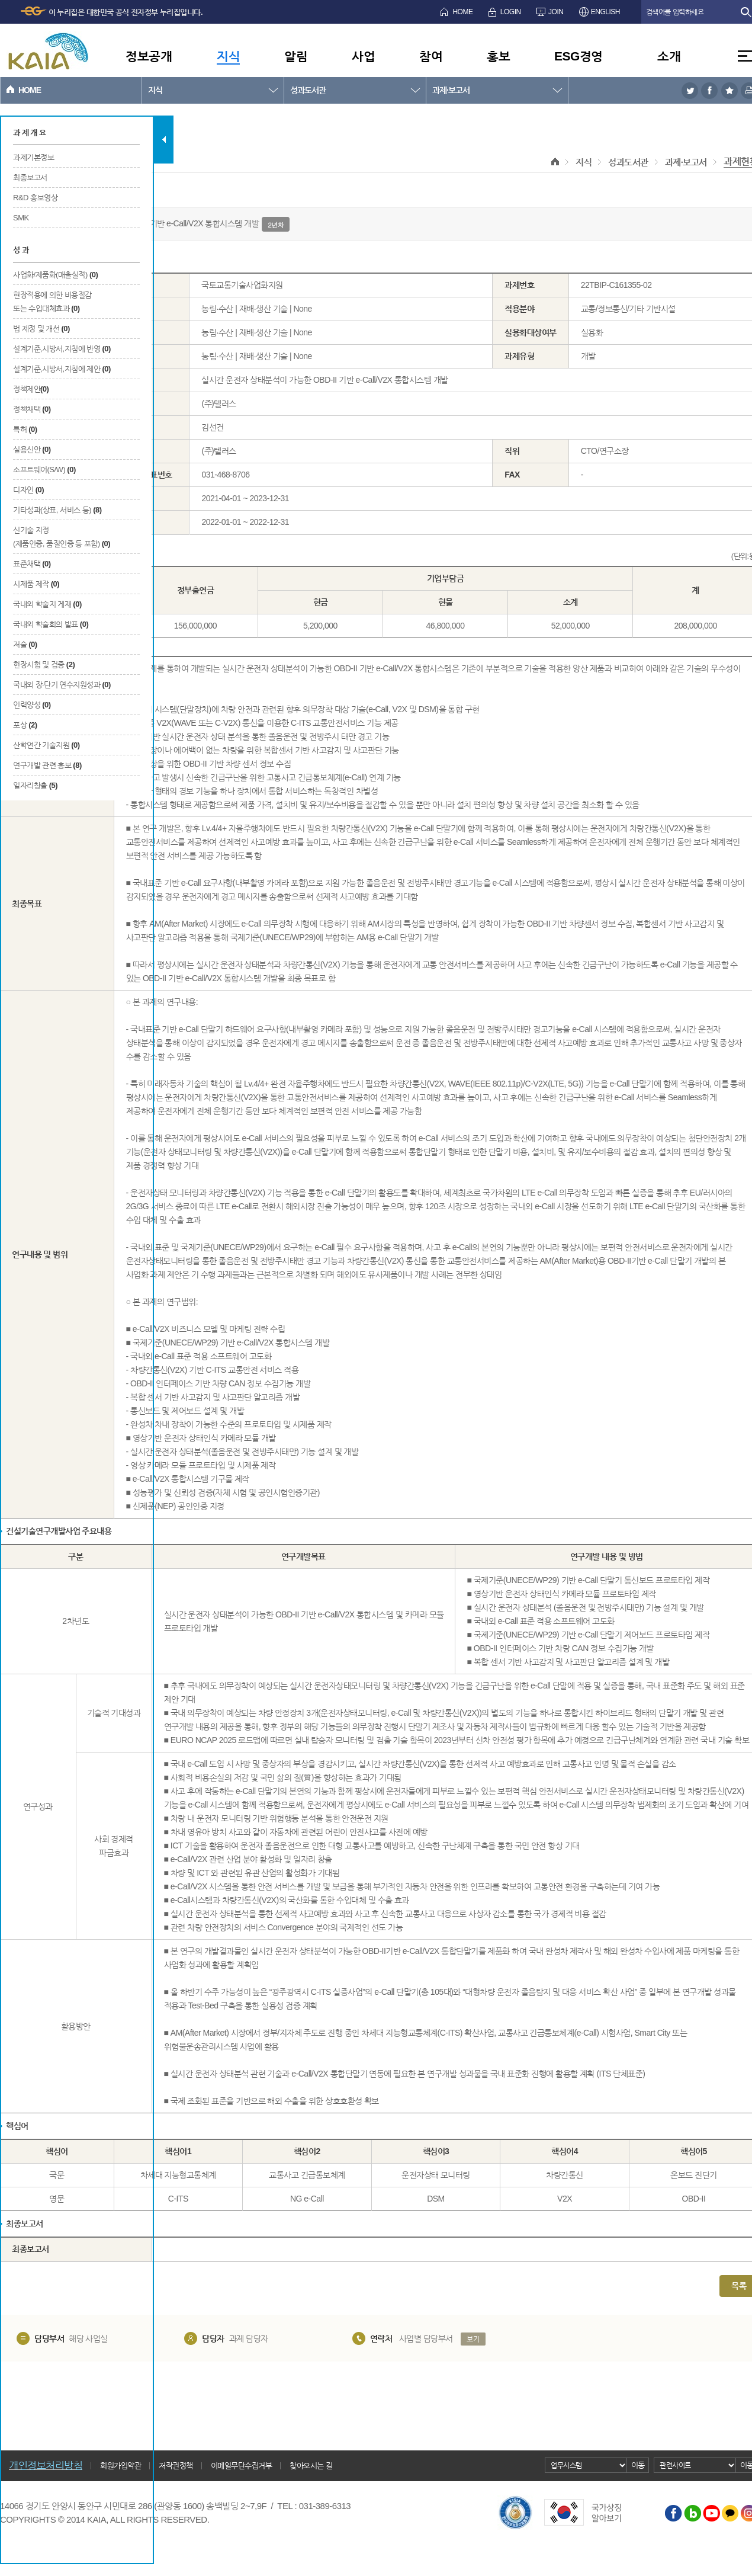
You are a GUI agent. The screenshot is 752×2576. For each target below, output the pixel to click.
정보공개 (149, 56)
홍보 (498, 56)
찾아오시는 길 (311, 2465)
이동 (638, 2464)
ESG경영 (578, 56)
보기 (473, 2339)
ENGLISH (605, 12)
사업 (363, 56)
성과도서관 (308, 90)
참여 (430, 56)
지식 (228, 56)
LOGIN (510, 12)
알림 (295, 56)
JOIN (555, 12)
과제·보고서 (451, 90)
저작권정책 (176, 2465)
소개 (668, 56)
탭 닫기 (163, 140)
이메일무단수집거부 (241, 2465)
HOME (462, 12)
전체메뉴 (745, 56)
